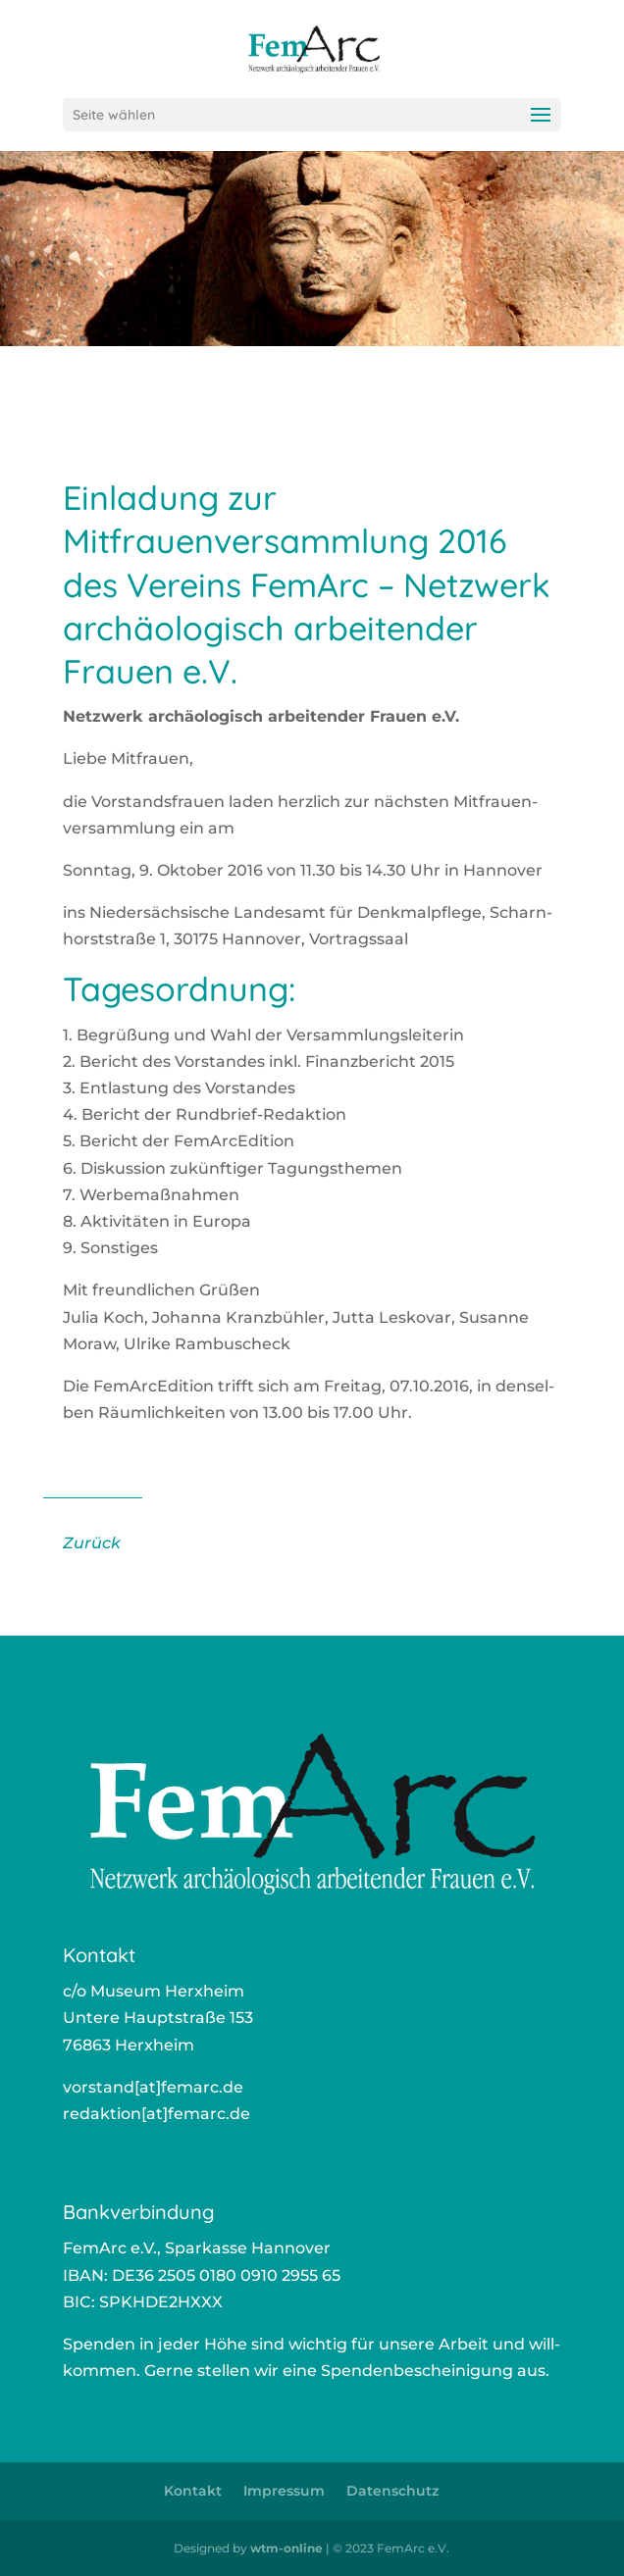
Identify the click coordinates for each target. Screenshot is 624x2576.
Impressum (284, 2491)
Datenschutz (392, 2491)
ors (255, 2087)
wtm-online (286, 2548)
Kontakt (193, 2491)
